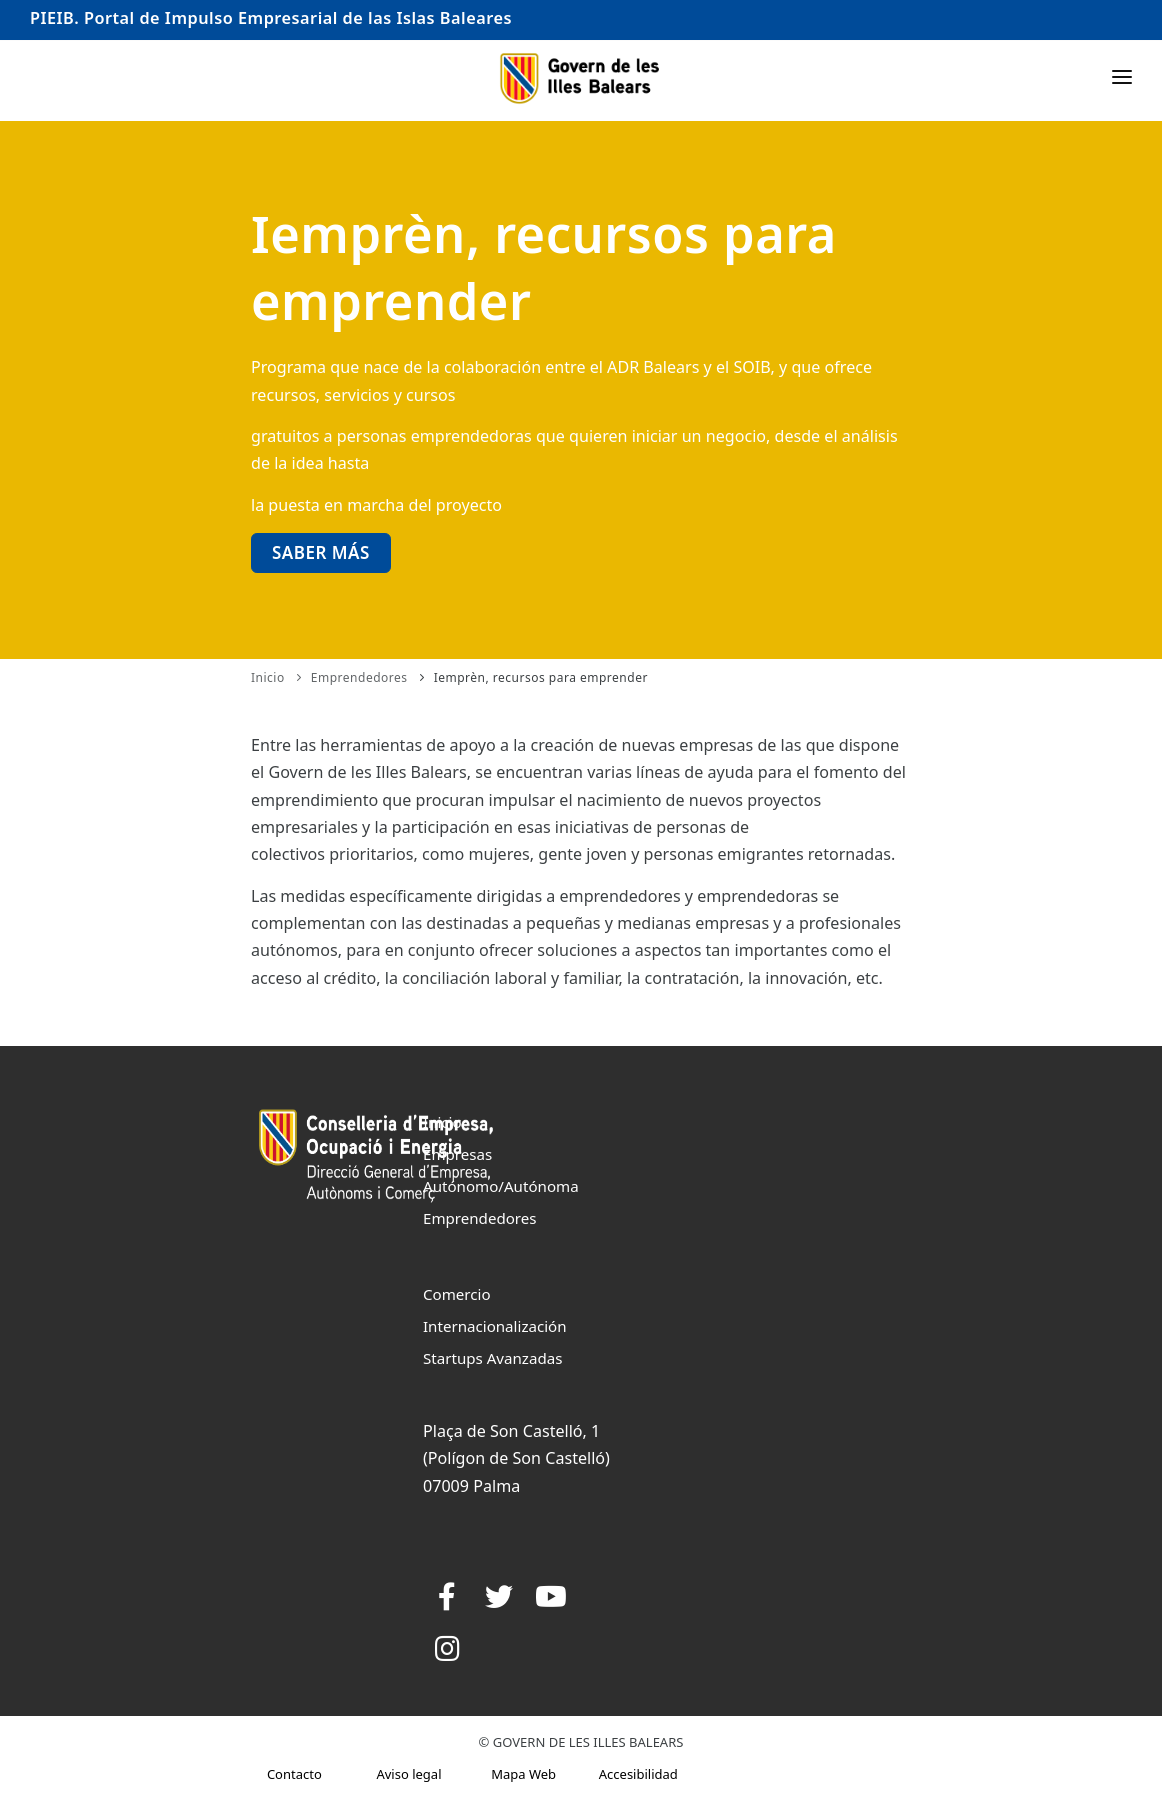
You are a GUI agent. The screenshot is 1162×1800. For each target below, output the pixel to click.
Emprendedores (359, 677)
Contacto (294, 1774)
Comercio (457, 1294)
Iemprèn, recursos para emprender (541, 677)
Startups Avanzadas (492, 1358)
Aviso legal (408, 1774)
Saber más (321, 552)
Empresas (457, 1154)
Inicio (268, 677)
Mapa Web (523, 1774)
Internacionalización (495, 1326)
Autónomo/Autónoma (501, 1186)
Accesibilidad (638, 1774)
